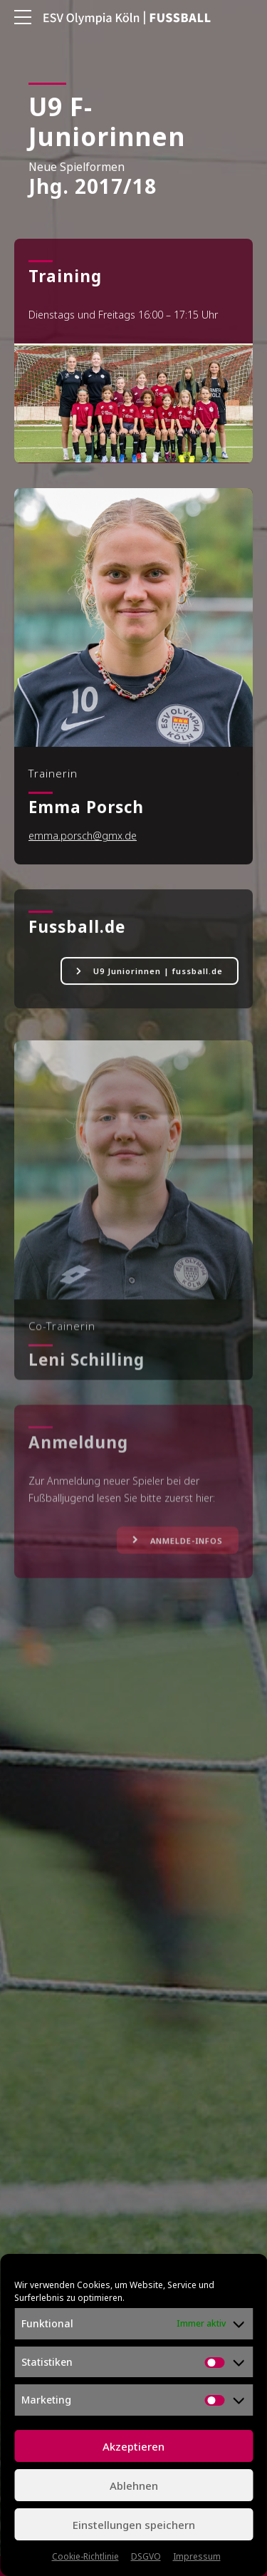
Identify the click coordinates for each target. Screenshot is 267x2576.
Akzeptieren (133, 2446)
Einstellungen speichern (134, 2525)
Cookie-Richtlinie (85, 2556)
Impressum (197, 2556)
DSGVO (146, 2556)
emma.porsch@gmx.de (82, 837)
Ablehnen (134, 2485)
